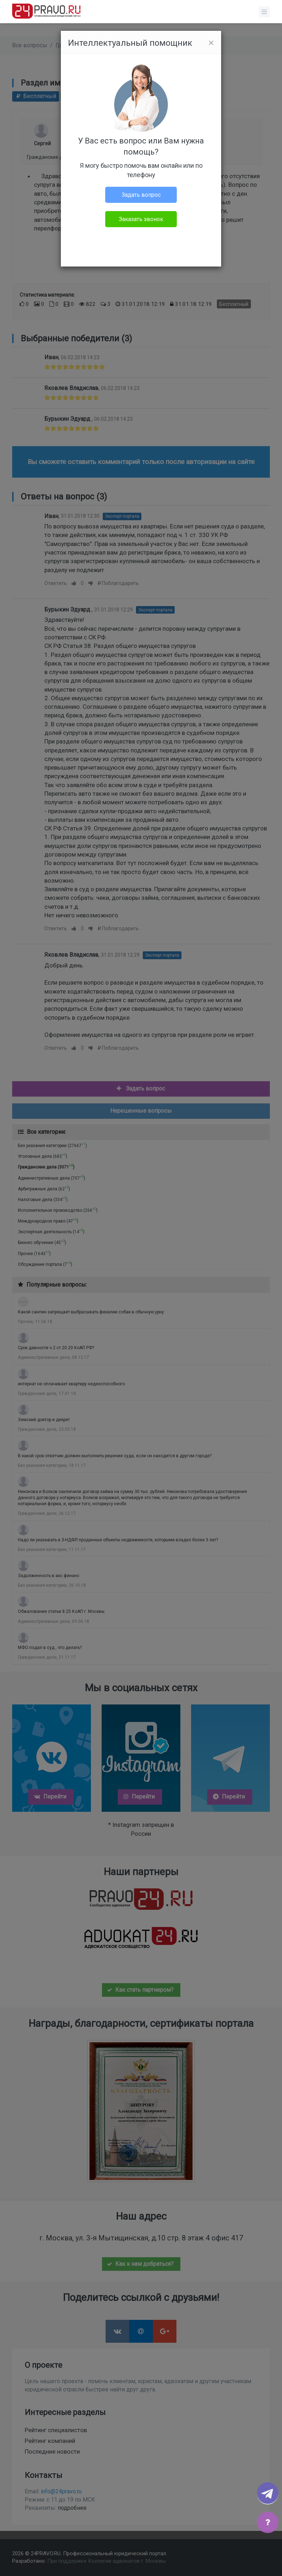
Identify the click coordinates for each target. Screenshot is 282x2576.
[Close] (211, 43)
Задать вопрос (141, 194)
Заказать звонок (141, 219)
